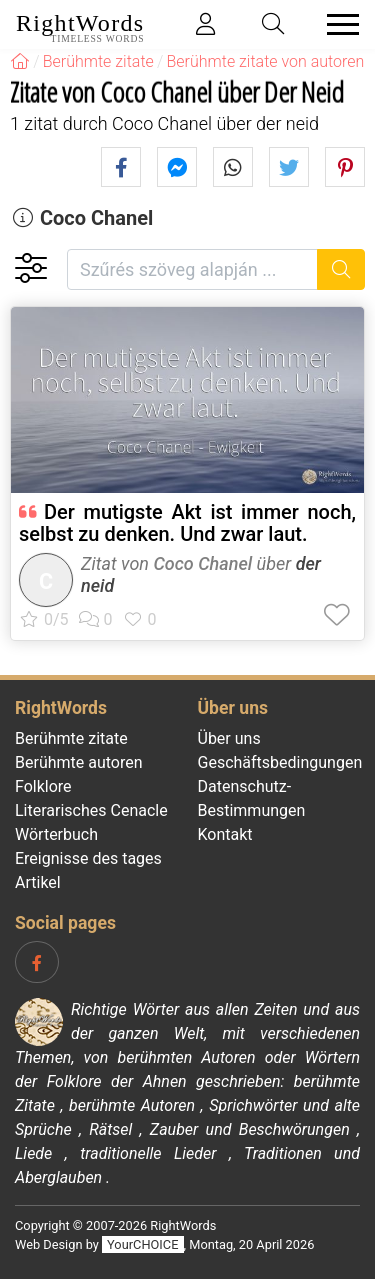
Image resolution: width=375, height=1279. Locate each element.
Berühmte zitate (71, 738)
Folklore (43, 786)
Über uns (229, 738)
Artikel (38, 882)
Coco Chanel (96, 218)
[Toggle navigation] (337, 24)
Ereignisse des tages (88, 858)
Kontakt (225, 834)
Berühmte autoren (79, 762)
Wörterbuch (56, 834)
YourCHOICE (142, 1244)
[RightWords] (20, 61)
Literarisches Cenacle (91, 810)
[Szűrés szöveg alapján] (192, 269)
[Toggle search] (274, 24)
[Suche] (341, 269)
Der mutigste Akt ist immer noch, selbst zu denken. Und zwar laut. (187, 523)
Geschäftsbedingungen (280, 762)
